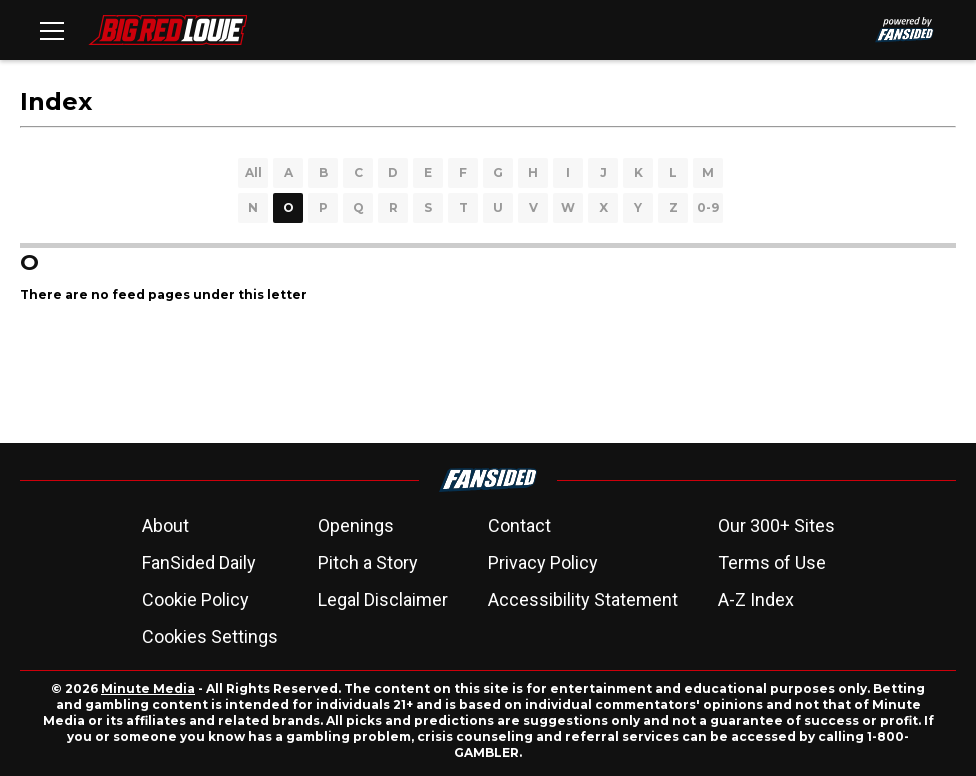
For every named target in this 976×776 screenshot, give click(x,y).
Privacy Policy (543, 562)
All (253, 172)
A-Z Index (756, 599)
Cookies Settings (210, 636)
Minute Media (148, 688)
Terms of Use (772, 562)
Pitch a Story (368, 562)
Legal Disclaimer (383, 599)
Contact (519, 525)
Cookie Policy (195, 599)
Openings (356, 525)
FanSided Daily (199, 562)
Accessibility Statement (583, 599)
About (165, 525)
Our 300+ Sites (776, 525)
